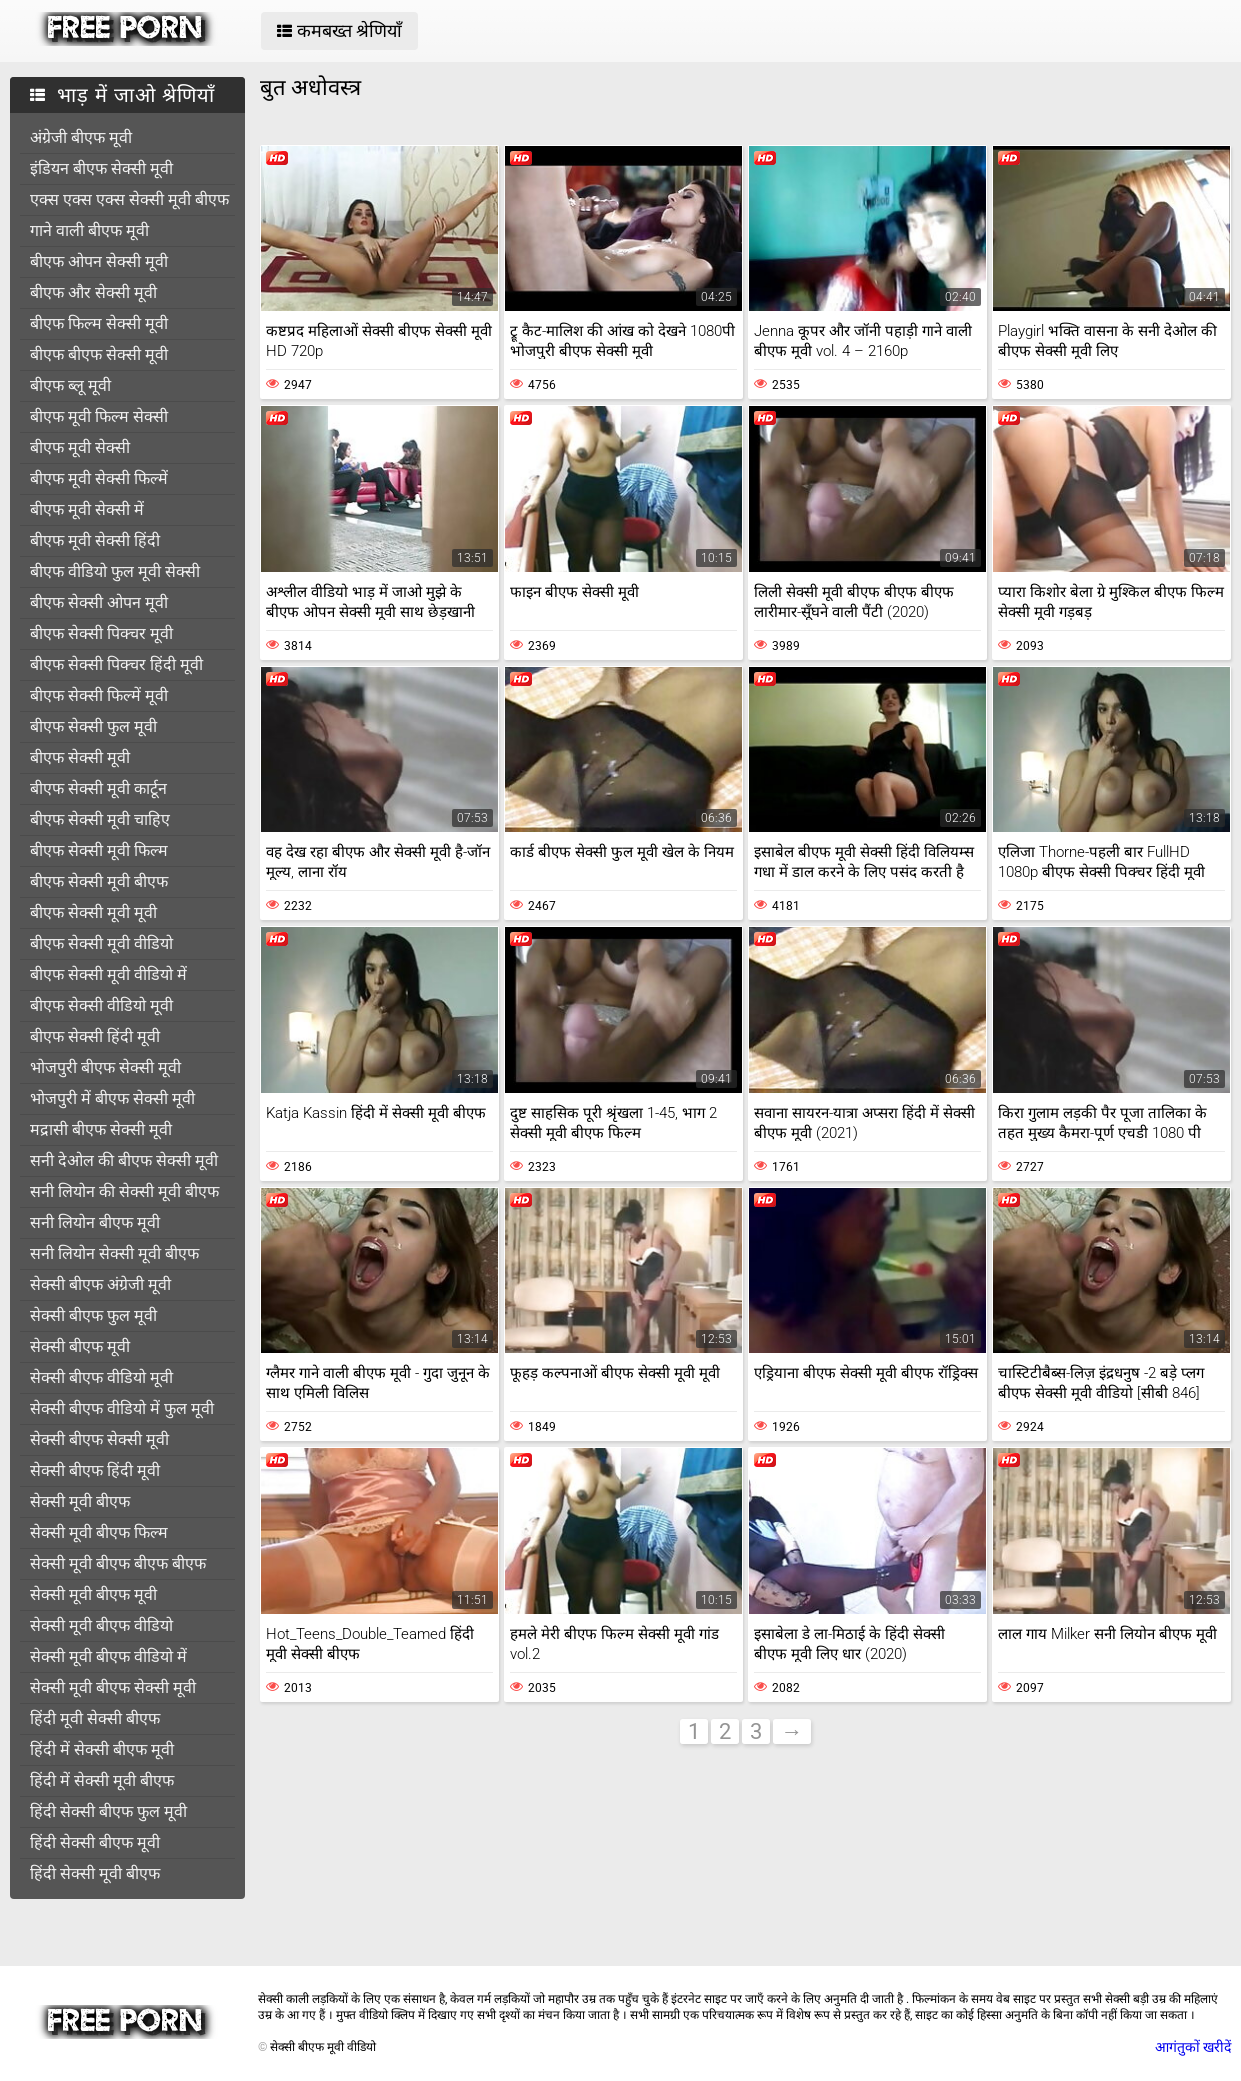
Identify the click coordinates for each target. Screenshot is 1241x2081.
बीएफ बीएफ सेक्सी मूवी (99, 354)
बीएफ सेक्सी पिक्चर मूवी (101, 633)
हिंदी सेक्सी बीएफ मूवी (95, 1842)
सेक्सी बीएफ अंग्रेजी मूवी (100, 1284)
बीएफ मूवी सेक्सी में (87, 509)
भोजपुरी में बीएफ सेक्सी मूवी (112, 1098)
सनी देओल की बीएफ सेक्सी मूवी (124, 1160)
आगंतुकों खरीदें (1193, 2047)
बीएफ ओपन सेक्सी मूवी (99, 261)
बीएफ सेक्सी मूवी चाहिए (100, 819)
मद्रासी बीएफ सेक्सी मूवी (101, 1129)
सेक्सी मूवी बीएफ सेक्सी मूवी (113, 1687)
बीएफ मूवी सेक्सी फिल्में (99, 478)
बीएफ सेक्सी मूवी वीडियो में (108, 974)
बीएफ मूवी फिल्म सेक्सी (99, 416)
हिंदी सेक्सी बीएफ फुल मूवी (108, 1811)
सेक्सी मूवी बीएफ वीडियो (101, 1625)
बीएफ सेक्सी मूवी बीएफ (99, 881)
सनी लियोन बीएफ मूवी (95, 1222)
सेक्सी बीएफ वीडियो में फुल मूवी (122, 1408)
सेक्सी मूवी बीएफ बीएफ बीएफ (118, 1563)
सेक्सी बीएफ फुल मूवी (93, 1315)
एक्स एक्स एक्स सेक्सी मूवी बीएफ (129, 199)
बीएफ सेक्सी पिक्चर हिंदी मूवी (116, 664)
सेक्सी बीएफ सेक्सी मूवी (99, 1439)
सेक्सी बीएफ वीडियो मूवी (101, 1377)
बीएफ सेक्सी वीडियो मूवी (101, 1005)
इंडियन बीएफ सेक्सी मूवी (101, 168)
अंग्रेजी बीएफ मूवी (81, 137)
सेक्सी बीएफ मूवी (80, 1346)
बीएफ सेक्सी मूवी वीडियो (101, 943)
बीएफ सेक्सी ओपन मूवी (99, 602)
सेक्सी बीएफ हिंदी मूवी (95, 1470)
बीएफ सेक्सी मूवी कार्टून (98, 788)
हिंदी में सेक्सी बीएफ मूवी (102, 1749)
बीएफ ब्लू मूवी (70, 385)
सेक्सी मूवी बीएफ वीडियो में (108, 1656)
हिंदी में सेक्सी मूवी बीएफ (102, 1780)
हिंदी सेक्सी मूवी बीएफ (95, 1873)
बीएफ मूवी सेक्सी (80, 447)
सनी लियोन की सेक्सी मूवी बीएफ (124, 1191)
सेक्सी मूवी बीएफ (80, 1501)
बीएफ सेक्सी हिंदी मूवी (95, 1036)
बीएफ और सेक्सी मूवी (93, 292)
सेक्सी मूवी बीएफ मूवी (93, 1594)
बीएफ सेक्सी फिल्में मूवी (99, 695)
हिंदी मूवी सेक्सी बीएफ (95, 1718)
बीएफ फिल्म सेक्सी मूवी (99, 323)
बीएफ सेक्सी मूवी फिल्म (99, 850)
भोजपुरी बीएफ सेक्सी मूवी (105, 1067)
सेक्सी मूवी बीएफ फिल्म (99, 1532)
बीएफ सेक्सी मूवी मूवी (93, 912)
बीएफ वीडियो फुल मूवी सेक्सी (115, 571)
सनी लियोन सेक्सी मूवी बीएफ (114, 1253)
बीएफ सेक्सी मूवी (80, 757)
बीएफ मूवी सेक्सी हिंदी (95, 540)
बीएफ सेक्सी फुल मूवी (93, 726)
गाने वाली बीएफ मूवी (89, 230)
